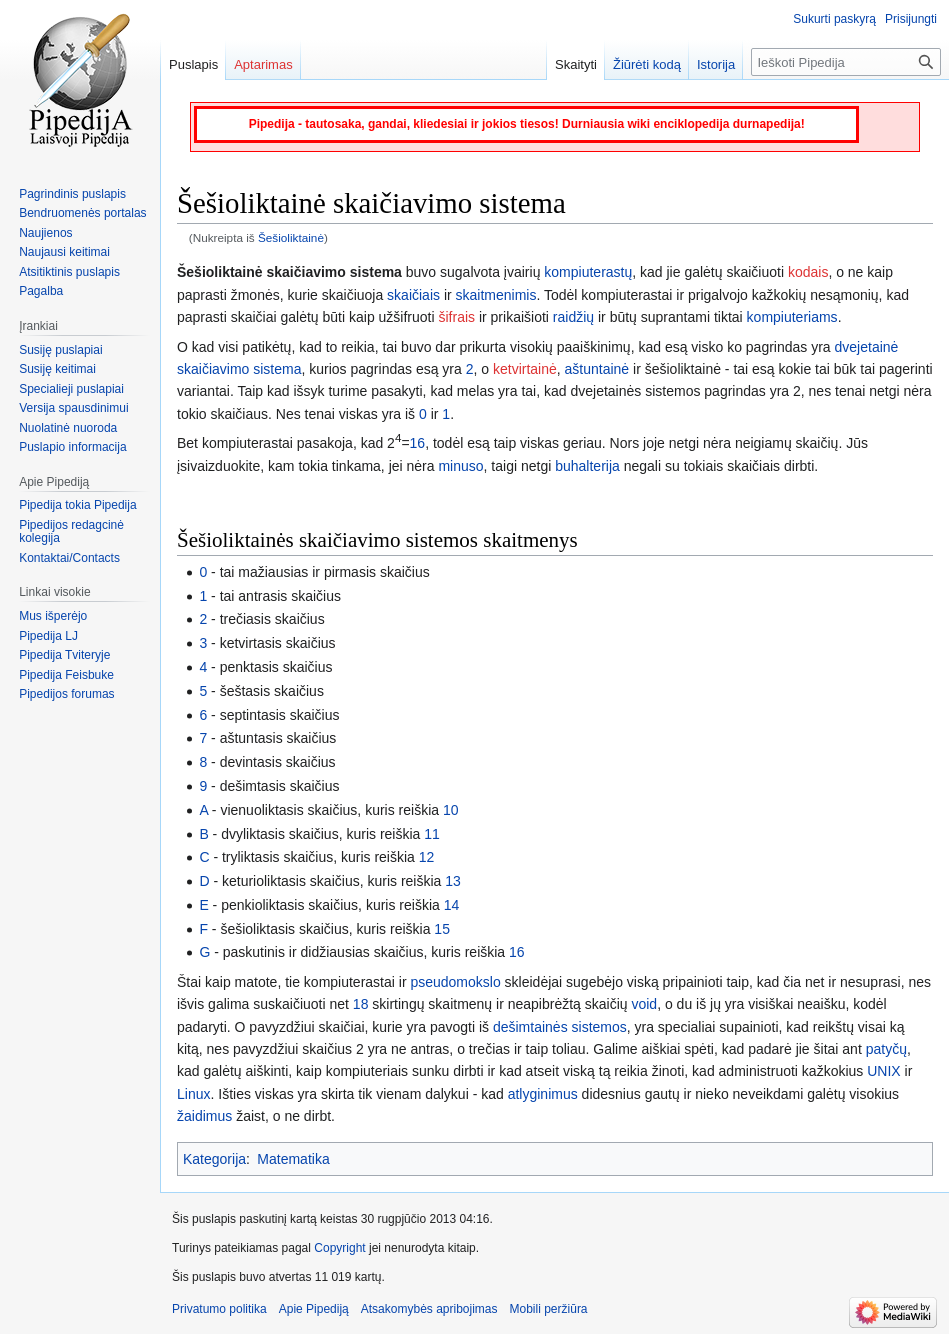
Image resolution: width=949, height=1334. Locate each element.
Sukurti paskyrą (834, 19)
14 (452, 905)
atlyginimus (543, 1094)
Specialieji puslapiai (71, 389)
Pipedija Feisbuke (66, 675)
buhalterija (587, 466)
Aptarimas (263, 64)
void (644, 1004)
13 (453, 881)
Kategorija (214, 1159)
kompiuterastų (588, 272)
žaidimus (204, 1116)
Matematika (293, 1159)
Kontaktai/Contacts (69, 558)
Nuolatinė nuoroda (68, 428)
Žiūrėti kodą (647, 64)
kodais (808, 272)
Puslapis (193, 64)
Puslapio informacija (72, 447)
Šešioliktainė (291, 237)
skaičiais (413, 295)
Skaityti (576, 64)
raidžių (573, 317)
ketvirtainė (525, 369)
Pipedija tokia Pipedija (77, 505)
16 (418, 443)
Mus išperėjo (53, 616)
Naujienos (45, 233)
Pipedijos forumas (66, 694)
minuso (460, 466)
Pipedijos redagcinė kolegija (71, 532)
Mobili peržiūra (549, 1309)
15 (442, 929)
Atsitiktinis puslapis (69, 272)
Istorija (716, 64)
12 (427, 857)
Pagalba (41, 291)
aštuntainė (597, 369)
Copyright (339, 1248)
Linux (193, 1094)
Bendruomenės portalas (82, 213)
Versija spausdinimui (73, 408)
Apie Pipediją (314, 1309)
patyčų (886, 1049)
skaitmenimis (496, 295)
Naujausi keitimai (64, 252)
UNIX (883, 1071)
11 (432, 834)
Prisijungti (911, 19)
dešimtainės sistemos (560, 1027)
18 (361, 1004)
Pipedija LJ (48, 636)
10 (451, 810)
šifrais (456, 317)
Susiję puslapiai (60, 350)
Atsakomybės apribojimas (429, 1309)
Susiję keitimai (57, 369)
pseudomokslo (455, 982)
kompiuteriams (792, 317)
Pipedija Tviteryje (64, 655)
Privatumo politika (219, 1309)
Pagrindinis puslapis (72, 194)
